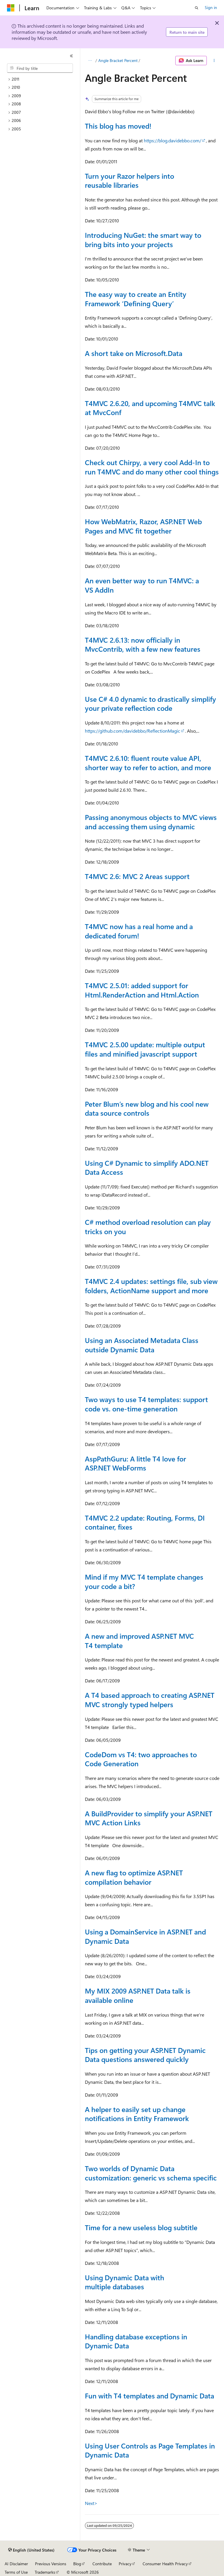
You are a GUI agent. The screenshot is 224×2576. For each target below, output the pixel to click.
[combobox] (40, 68)
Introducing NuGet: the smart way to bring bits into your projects (143, 239)
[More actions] (214, 60)
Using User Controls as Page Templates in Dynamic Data (150, 2450)
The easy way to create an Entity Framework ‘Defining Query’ (135, 298)
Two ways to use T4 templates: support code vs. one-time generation (146, 1404)
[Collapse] (71, 56)
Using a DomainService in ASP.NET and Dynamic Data (145, 1936)
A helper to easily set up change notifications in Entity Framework (137, 2113)
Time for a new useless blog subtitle (141, 2227)
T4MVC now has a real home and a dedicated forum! (139, 931)
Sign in (211, 7)
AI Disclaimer (16, 2563)
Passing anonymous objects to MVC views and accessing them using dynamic (151, 821)
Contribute (102, 2563)
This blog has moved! (118, 125)
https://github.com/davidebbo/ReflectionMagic (132, 731)
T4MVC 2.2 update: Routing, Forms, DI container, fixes (145, 1522)
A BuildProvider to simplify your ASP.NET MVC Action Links (148, 1818)
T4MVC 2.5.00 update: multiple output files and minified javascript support (145, 1049)
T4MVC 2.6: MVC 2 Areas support (137, 876)
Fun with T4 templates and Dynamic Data (149, 2395)
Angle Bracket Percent (118, 60)
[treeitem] (42, 79)
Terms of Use (16, 2572)
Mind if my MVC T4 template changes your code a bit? (144, 1581)
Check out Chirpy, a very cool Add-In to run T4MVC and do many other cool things (152, 467)
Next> (91, 2503)
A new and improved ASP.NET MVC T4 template (139, 1640)
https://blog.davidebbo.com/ (172, 140)
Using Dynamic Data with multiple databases (124, 2282)
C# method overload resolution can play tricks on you (148, 1226)
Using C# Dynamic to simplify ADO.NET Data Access (147, 1167)
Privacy (125, 2563)
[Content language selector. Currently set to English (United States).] (31, 2550)
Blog (77, 2563)
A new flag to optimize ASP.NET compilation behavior (134, 1877)
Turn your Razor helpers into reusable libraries (129, 180)
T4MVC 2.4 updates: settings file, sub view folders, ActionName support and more (151, 1285)
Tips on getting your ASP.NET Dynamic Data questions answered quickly (145, 2054)
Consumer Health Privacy (165, 2563)
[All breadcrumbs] (90, 60)
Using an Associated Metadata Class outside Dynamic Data (141, 1344)
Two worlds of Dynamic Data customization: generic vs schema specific (151, 2173)
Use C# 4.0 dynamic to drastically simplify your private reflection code (150, 703)
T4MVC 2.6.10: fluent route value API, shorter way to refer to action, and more (148, 762)
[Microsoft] (11, 8)
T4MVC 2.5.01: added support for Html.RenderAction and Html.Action (142, 990)
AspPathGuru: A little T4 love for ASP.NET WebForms (135, 1463)
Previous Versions (50, 2563)
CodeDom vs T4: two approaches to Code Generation (141, 1759)
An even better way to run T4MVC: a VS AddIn (142, 585)
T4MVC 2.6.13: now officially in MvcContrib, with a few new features (142, 644)
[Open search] (196, 8)
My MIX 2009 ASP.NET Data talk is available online (137, 1995)
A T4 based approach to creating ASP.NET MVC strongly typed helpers (149, 1699)
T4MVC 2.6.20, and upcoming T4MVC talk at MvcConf (150, 407)
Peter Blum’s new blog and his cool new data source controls (147, 1108)
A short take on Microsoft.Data (133, 353)
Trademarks (45, 2572)
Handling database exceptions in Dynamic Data (136, 2341)
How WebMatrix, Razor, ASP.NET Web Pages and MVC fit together (143, 526)
